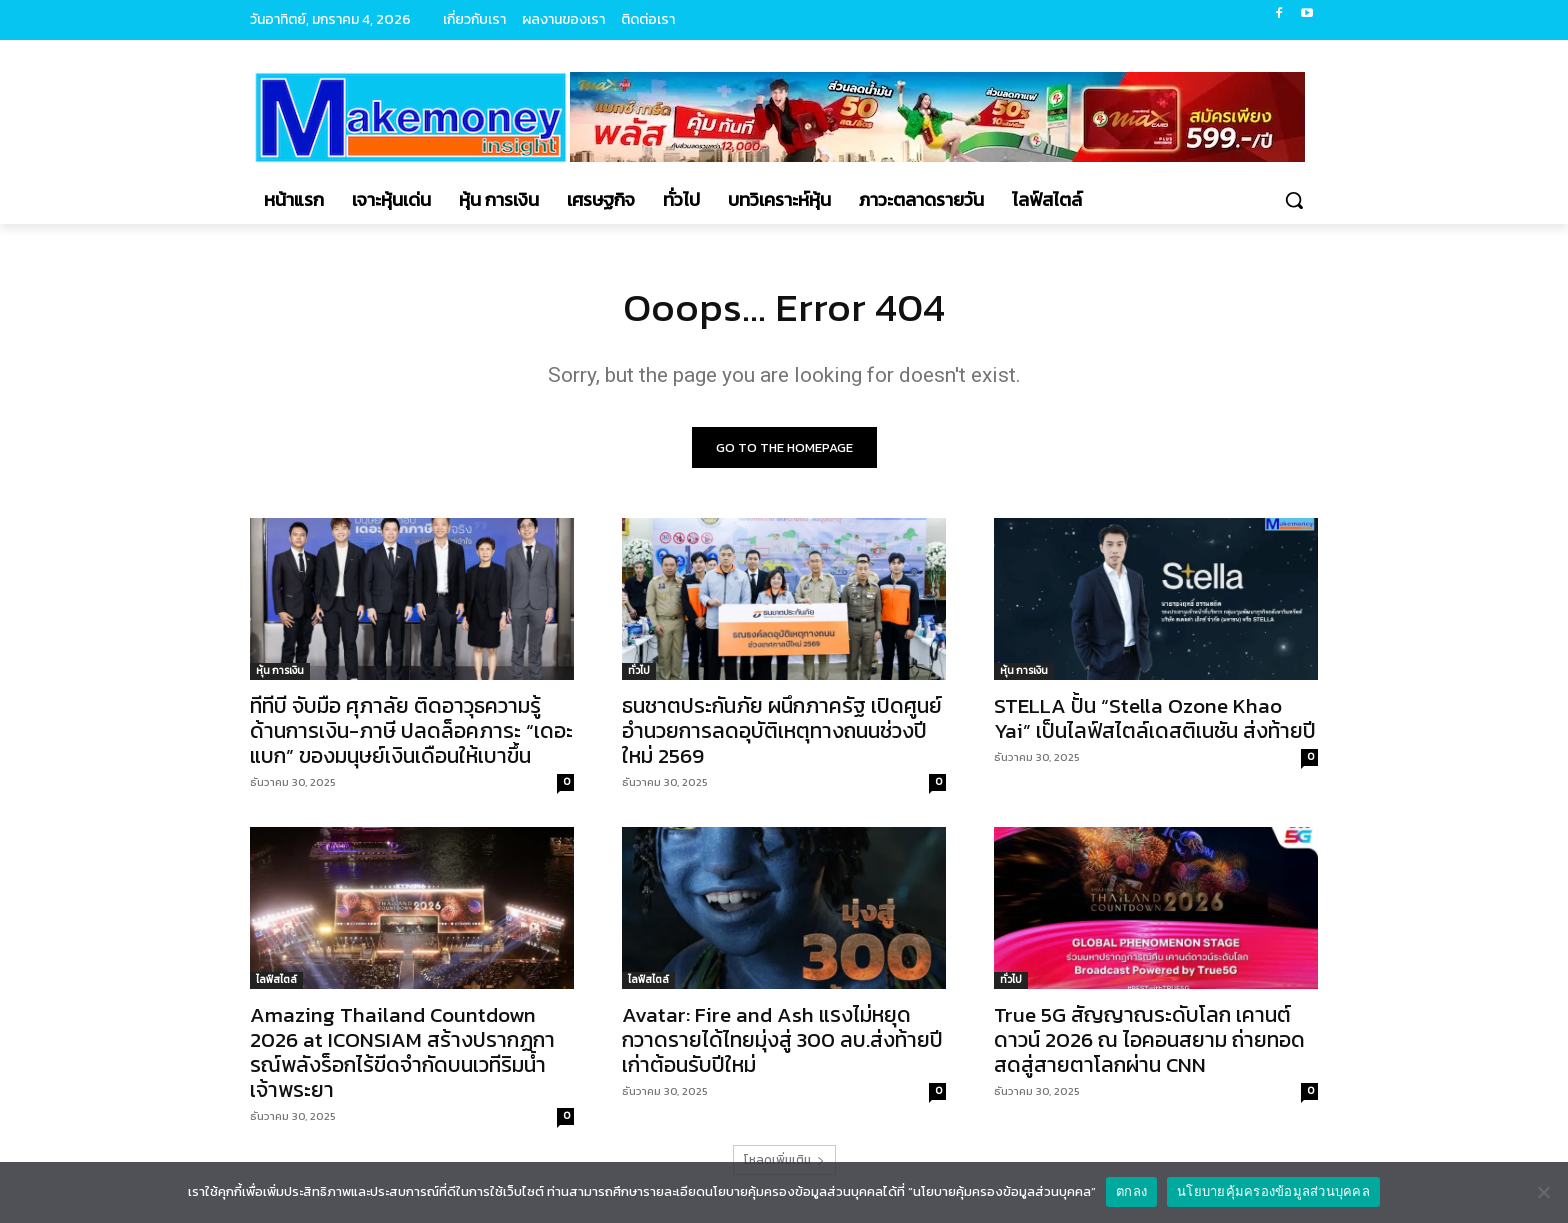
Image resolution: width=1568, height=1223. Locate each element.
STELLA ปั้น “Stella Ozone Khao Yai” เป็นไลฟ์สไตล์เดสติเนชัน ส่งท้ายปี (1155, 718)
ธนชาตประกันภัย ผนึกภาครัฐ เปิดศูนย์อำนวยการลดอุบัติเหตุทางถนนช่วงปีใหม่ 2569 (782, 730)
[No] (1543, 1192)
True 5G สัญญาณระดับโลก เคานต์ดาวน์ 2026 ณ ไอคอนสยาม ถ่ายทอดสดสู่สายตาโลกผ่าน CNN (1149, 1039)
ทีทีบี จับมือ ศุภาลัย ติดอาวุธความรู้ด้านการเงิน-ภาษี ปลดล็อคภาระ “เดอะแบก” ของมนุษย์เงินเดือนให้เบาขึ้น (411, 730)
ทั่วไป (639, 670)
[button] (1294, 200)
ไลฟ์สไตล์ (276, 979)
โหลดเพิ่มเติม (784, 1160)
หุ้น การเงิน (280, 670)
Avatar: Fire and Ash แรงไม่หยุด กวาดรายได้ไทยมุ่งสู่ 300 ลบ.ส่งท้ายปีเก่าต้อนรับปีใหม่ (782, 1039)
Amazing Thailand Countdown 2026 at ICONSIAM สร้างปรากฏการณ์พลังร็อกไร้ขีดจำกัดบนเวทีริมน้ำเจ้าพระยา (402, 1052)
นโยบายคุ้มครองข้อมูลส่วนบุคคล (1273, 1191)
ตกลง (1131, 1191)
